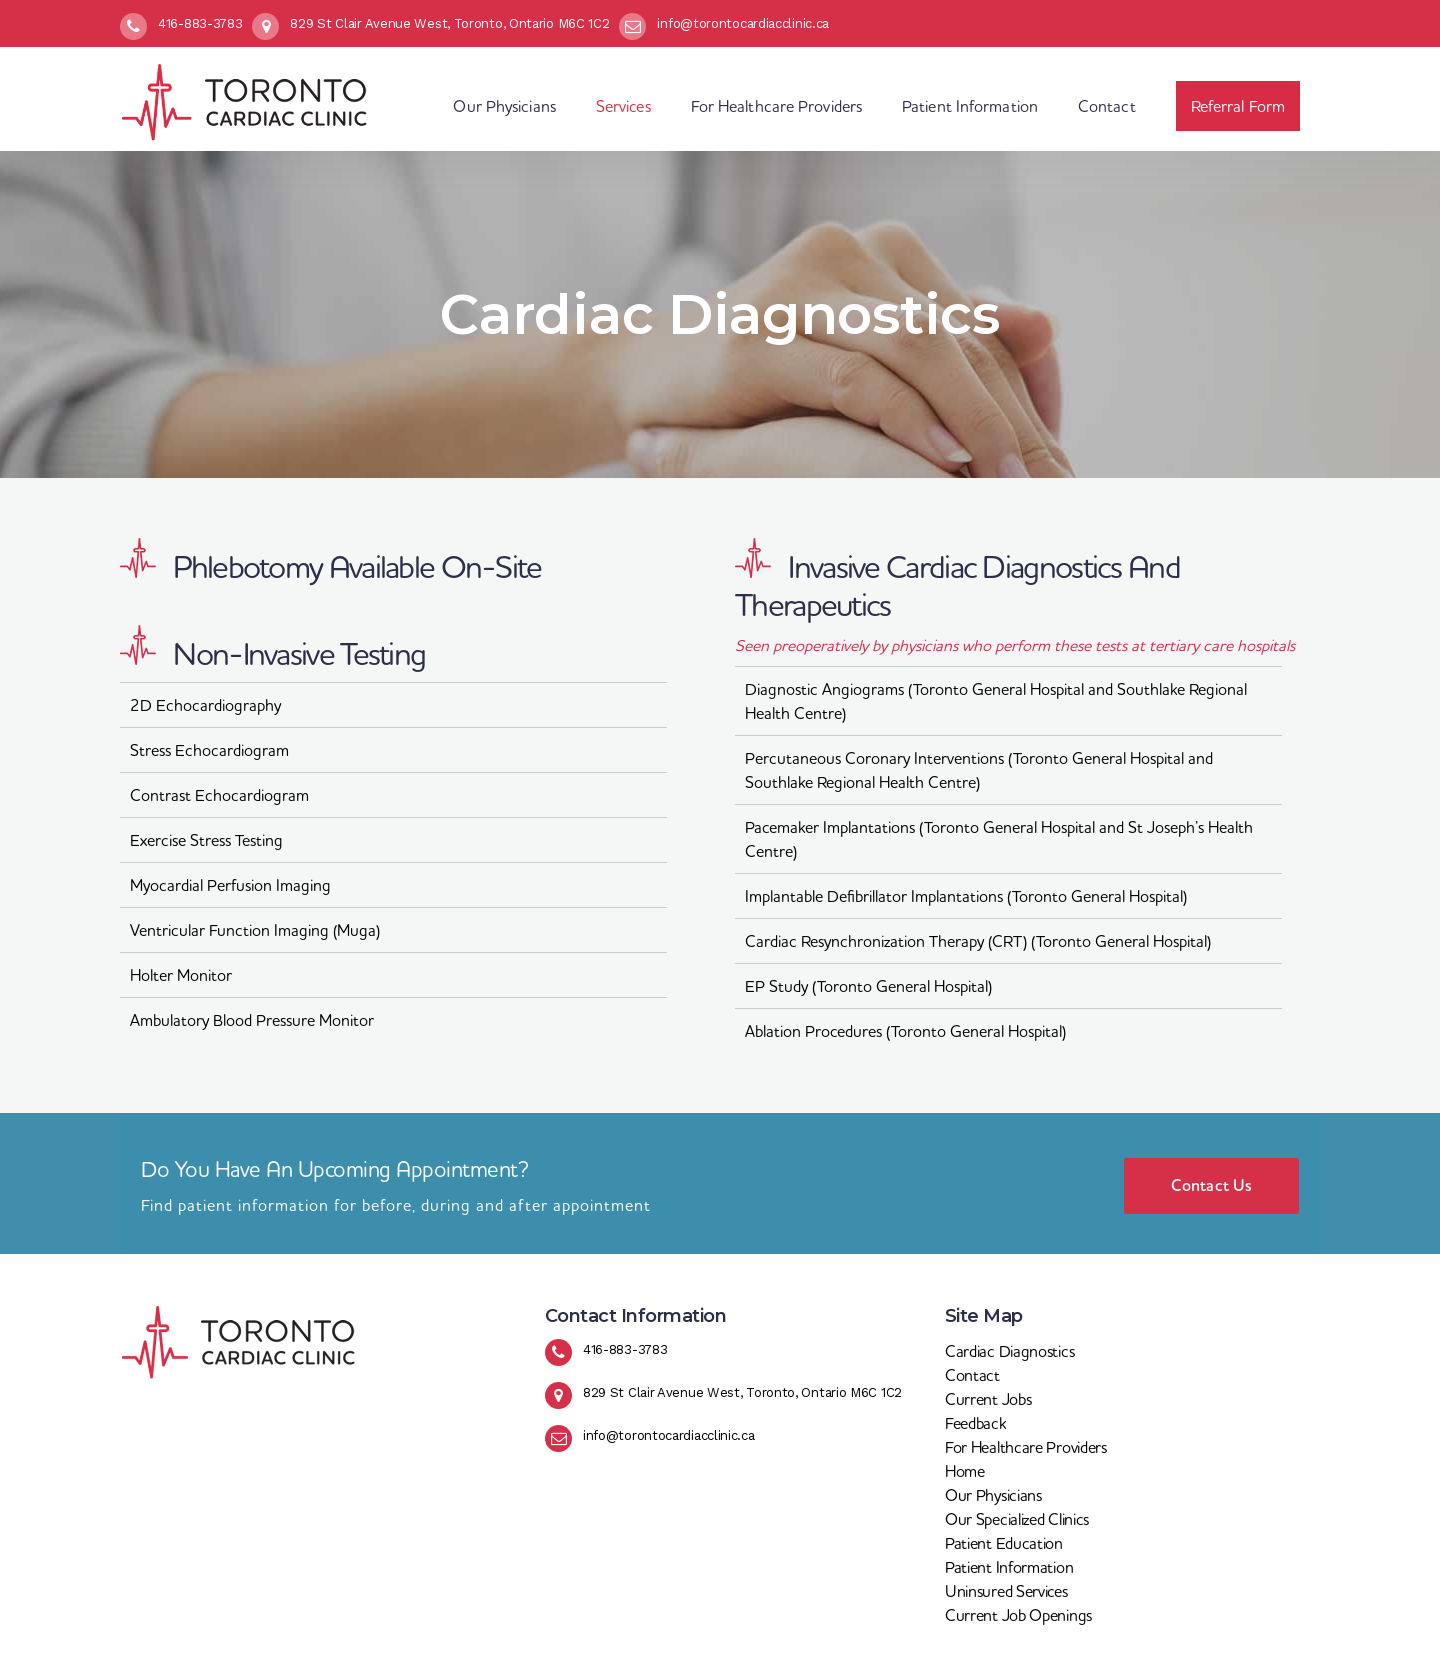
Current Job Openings (1018, 1615)
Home (965, 1471)
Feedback (975, 1423)
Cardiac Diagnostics (1009, 1351)
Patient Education (1004, 1543)
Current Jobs (988, 1399)
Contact (972, 1375)
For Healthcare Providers (1026, 1447)
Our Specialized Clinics (1017, 1519)
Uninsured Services (1006, 1591)
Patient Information (1009, 1567)
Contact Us (1211, 1185)
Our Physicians (993, 1495)
